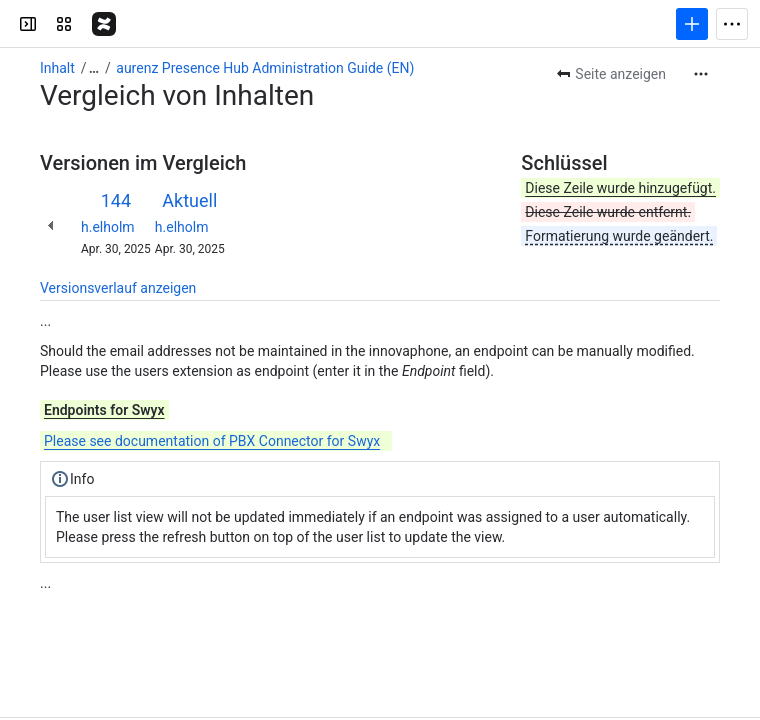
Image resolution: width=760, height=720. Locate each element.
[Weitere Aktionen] (701, 74)
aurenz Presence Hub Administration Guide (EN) (265, 68)
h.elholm (108, 227)
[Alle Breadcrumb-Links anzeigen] (94, 68)
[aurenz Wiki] (104, 24)
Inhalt (57, 68)
